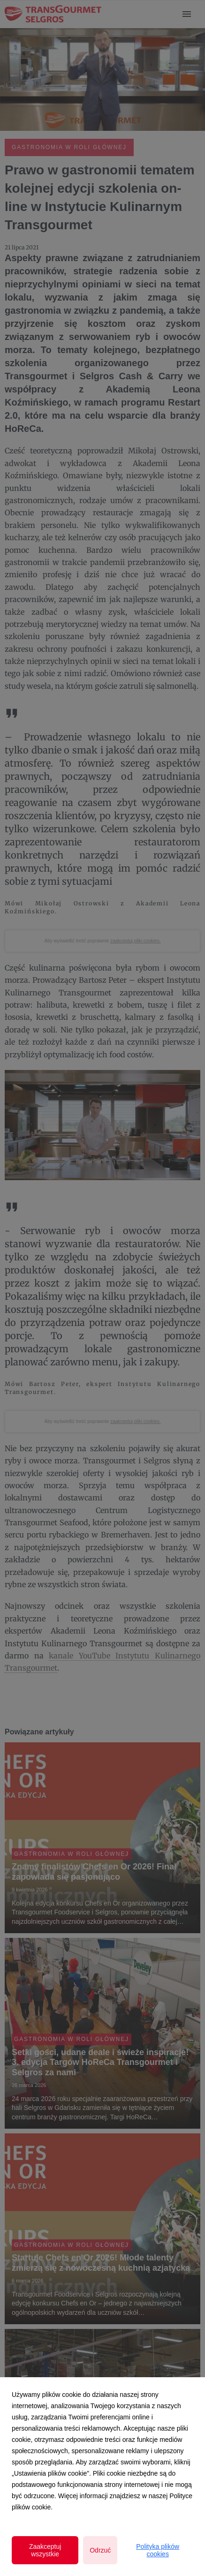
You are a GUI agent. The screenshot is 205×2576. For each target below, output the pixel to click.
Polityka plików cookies (157, 2550)
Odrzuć (100, 2550)
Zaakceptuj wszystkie (45, 2550)
